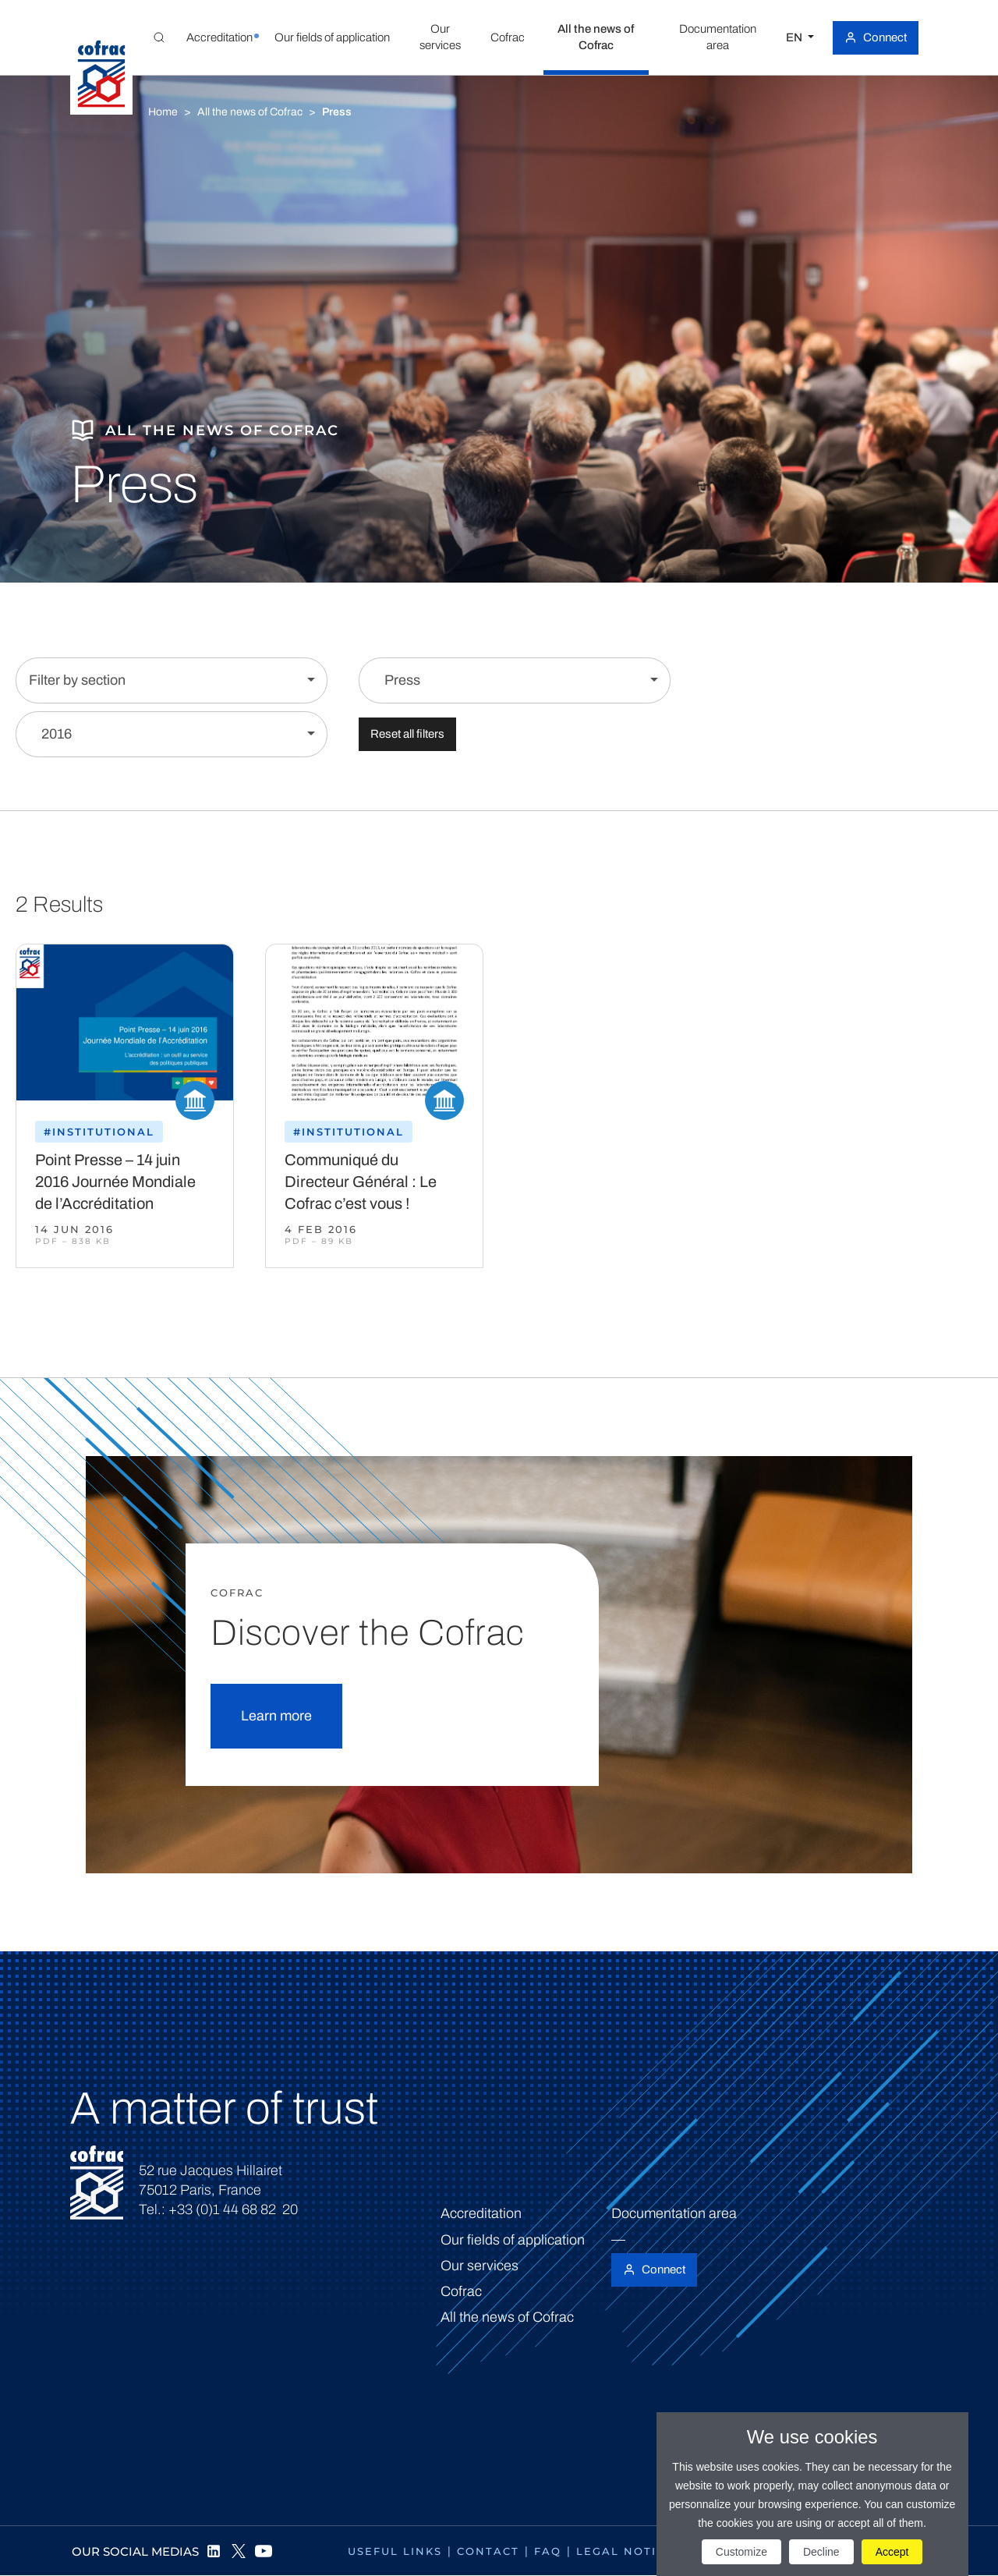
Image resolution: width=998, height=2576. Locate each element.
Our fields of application (513, 2240)
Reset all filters (407, 734)
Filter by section (77, 680)
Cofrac (461, 2291)
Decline (821, 2552)
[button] (219, 37)
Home (163, 112)
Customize (741, 2552)
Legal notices (628, 2551)
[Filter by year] (171, 734)
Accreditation (481, 2213)
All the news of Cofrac (250, 112)
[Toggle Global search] (159, 37)
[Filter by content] (515, 680)
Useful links (395, 2551)
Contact (488, 2551)
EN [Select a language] (795, 37)
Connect (885, 37)
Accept (892, 2552)
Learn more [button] (276, 1716)
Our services (479, 2265)
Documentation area (674, 2213)
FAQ (547, 2551)
